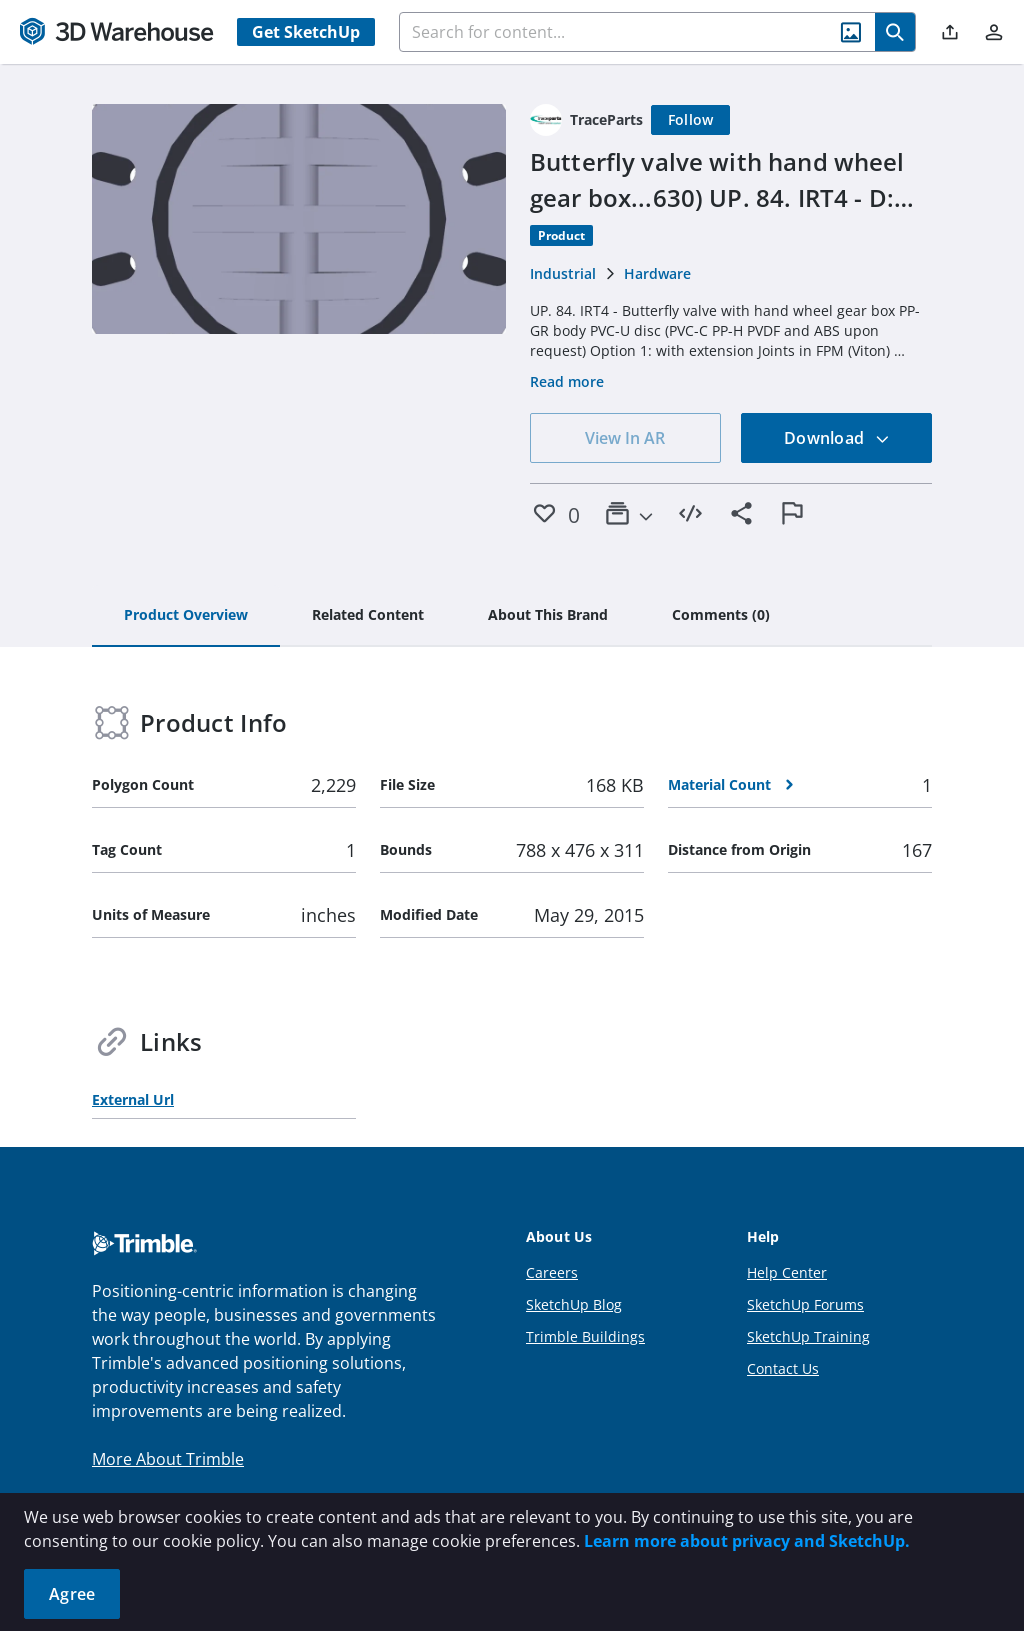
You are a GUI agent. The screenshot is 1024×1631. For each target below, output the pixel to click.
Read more (567, 381)
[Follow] (691, 120)
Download (837, 438)
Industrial (563, 273)
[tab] (186, 616)
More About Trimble (168, 1459)
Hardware (657, 273)
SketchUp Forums (805, 1304)
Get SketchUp (306, 32)
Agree (72, 1594)
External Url (133, 1099)
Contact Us (783, 1368)
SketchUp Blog (574, 1304)
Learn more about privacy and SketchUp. (747, 1541)
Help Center (787, 1272)
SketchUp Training (808, 1336)
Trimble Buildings (585, 1336)
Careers (552, 1272)
